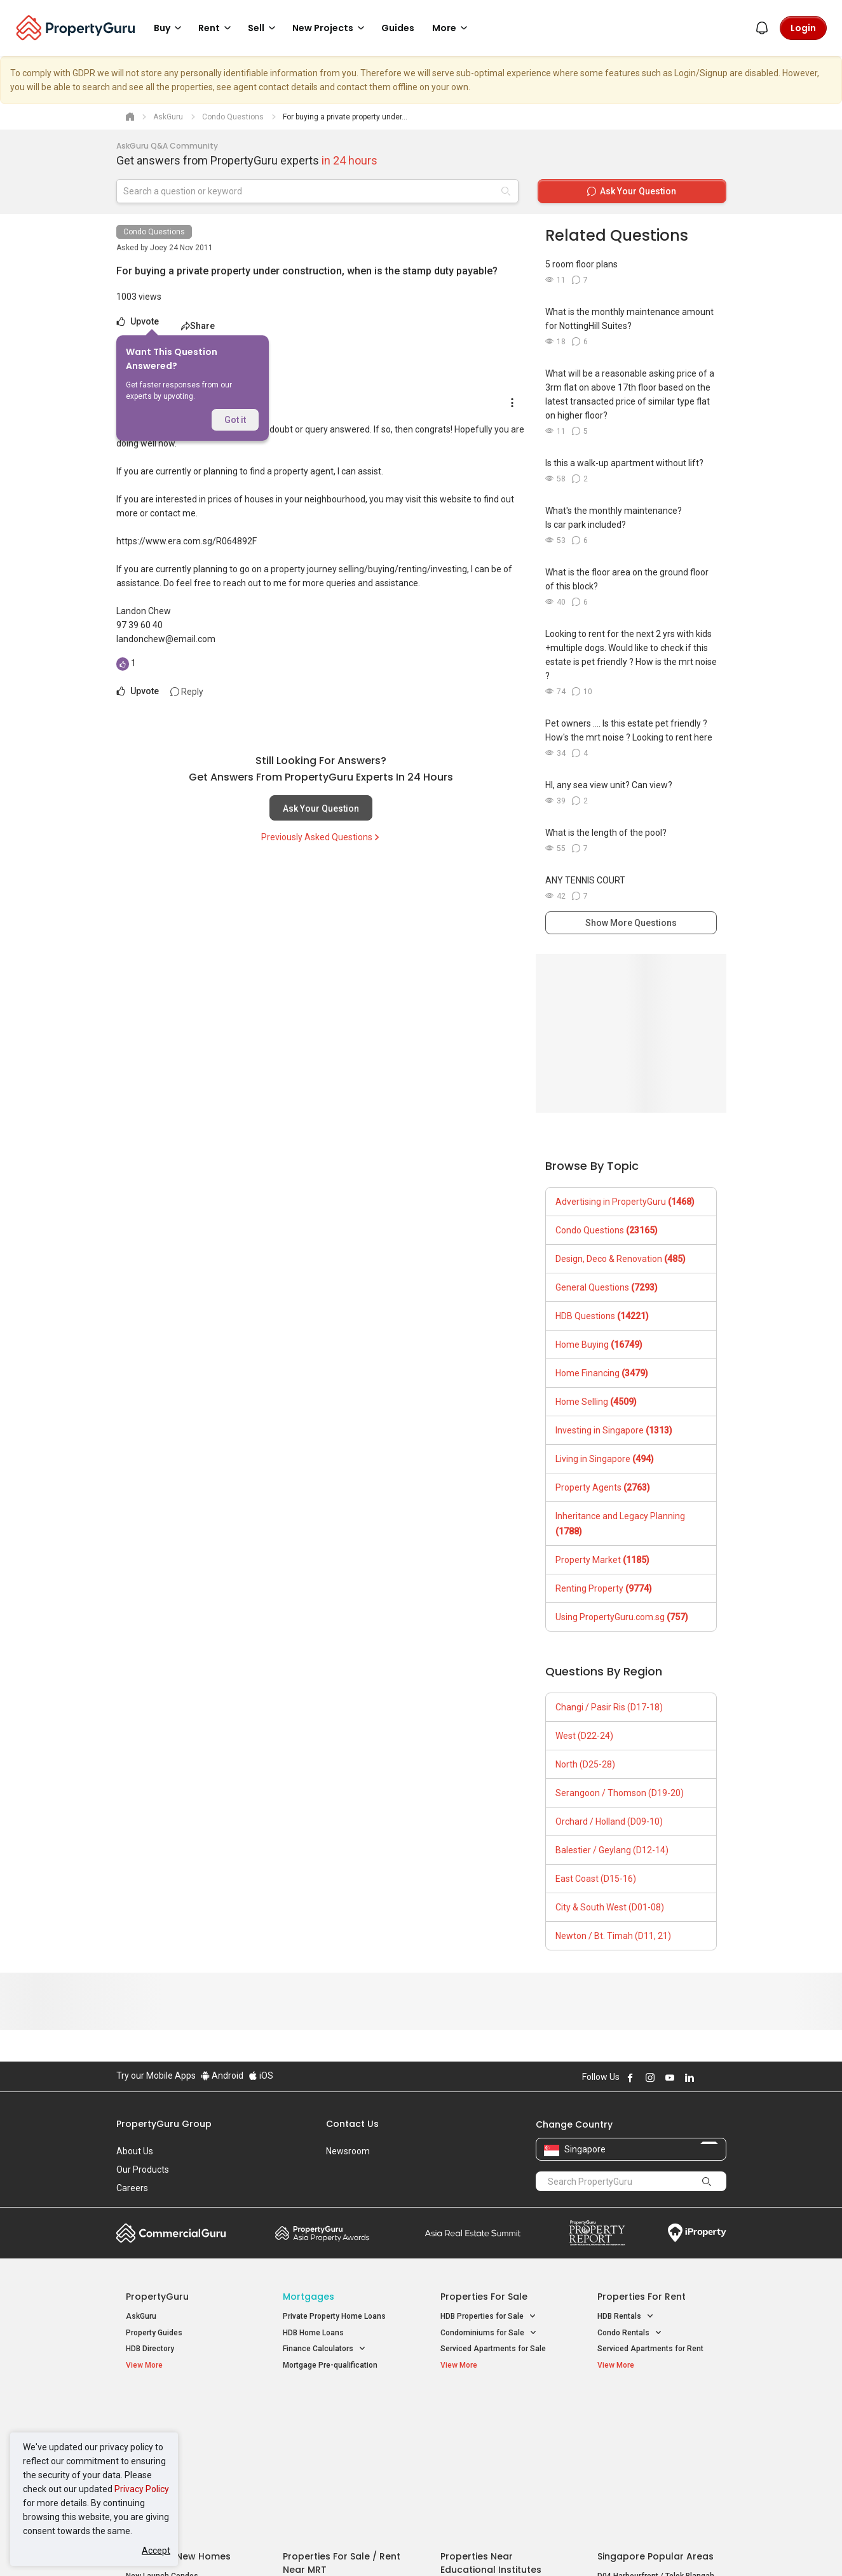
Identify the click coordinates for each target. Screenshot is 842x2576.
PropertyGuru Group (164, 2123)
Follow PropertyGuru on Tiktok (721, 2077)
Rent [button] (216, 28)
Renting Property (603, 1588)
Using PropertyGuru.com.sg (621, 1617)
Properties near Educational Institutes (490, 2414)
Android (222, 2075)
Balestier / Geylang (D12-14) (612, 1850)
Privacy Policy (141, 2489)
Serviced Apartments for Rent (650, 2348)
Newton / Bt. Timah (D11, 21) (613, 1936)
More (452, 28)
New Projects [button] (330, 28)
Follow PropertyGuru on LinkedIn (689, 2077)
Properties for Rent (641, 2296)
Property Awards (322, 2233)
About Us (134, 2151)
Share (198, 325)
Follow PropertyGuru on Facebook (630, 2077)
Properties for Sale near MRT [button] (340, 2440)
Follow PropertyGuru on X (707, 2077)
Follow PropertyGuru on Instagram (650, 2077)
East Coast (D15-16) (595, 1879)
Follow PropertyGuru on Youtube (669, 2077)
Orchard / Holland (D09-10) (609, 1821)
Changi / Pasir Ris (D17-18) (609, 1707)
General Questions (606, 1287)
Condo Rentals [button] (629, 2333)
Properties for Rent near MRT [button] (340, 2456)
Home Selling (596, 1402)
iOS (260, 2075)
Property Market (602, 1560)
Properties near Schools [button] (489, 2456)
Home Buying (598, 1344)
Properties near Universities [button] (496, 2440)
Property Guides (154, 2332)
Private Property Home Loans (334, 2316)
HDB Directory (150, 2348)
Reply (186, 692)
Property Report (597, 2233)
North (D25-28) (585, 1764)
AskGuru (141, 2316)
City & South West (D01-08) (609, 1907)
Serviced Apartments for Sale (493, 2348)
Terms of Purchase (410, 2547)
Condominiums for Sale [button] (488, 2333)
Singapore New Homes (178, 2407)
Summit (473, 2233)
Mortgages (308, 2296)
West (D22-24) (584, 1736)
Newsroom (348, 2151)
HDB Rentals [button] (625, 2316)
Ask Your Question (321, 808)
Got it (235, 420)
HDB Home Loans (313, 2332)
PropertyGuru (157, 2296)
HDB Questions (602, 1316)
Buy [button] (170, 28)
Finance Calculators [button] (324, 2349)
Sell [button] (264, 28)
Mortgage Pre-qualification (330, 2365)
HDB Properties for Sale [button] (488, 2316)
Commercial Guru (171, 2233)
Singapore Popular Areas (655, 2407)
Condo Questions (154, 231)
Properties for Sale (483, 2296)
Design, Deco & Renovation (620, 1259)
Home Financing (601, 1373)
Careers (132, 2188)
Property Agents (602, 1487)
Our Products (142, 2169)
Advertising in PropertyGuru (625, 1202)
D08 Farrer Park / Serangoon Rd (653, 2471)
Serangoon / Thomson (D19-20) (619, 1793)
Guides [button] (397, 28)
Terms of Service (253, 2547)
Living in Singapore (604, 1459)
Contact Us (352, 2123)
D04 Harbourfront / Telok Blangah (655, 2426)
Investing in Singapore (613, 1430)
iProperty (697, 2233)
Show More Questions (631, 923)
